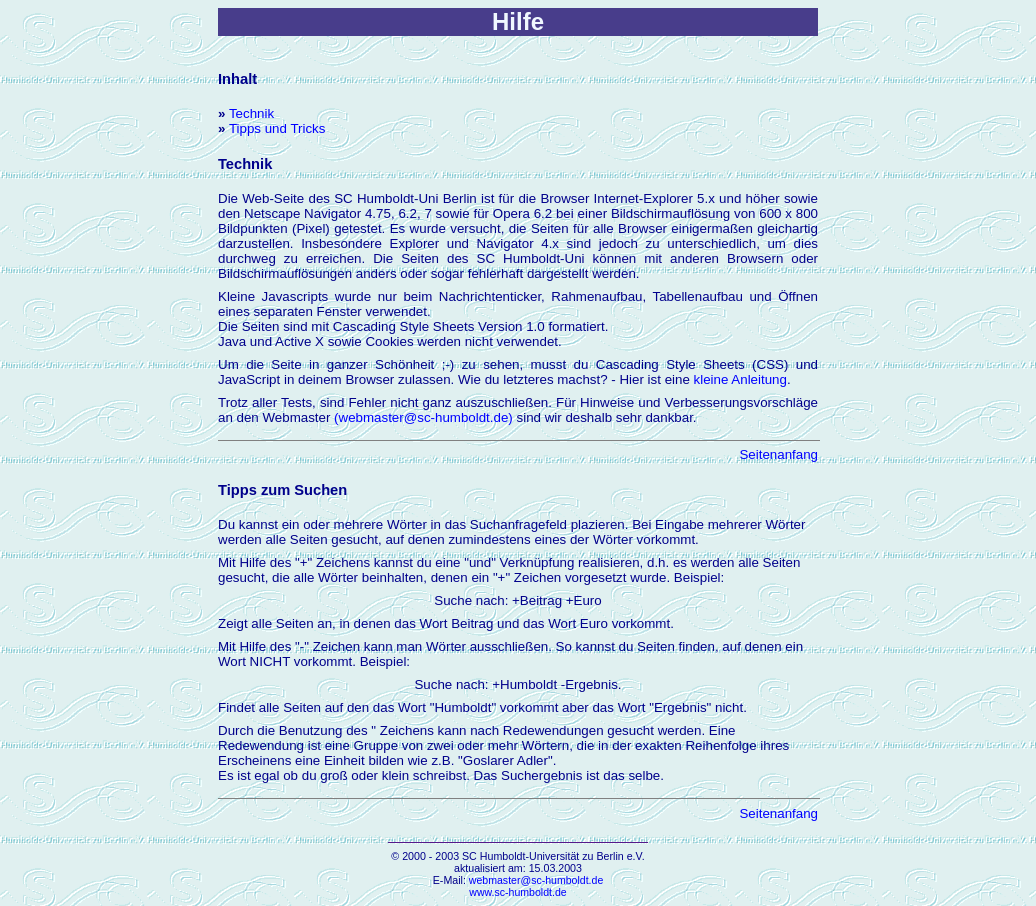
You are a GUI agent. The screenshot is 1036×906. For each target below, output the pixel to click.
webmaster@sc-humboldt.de (536, 880)
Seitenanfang (778, 454)
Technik (251, 113)
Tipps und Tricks (277, 128)
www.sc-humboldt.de (517, 892)
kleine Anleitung (740, 379)
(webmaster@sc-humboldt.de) (423, 417)
